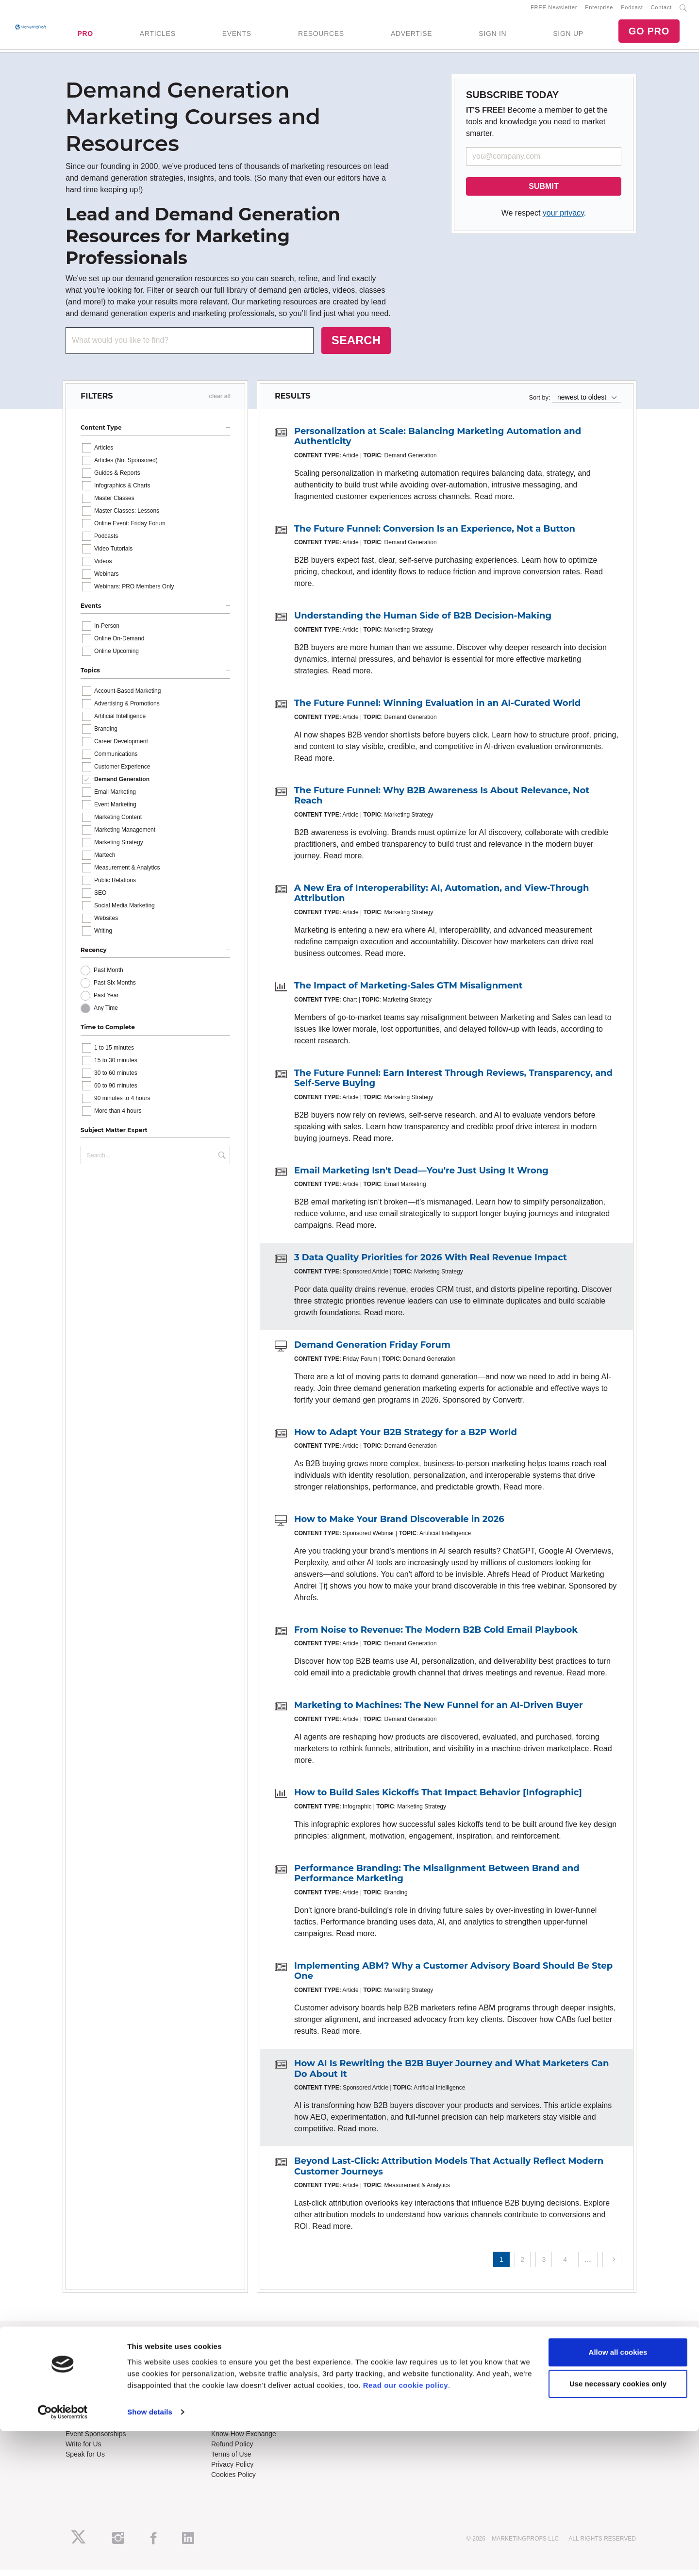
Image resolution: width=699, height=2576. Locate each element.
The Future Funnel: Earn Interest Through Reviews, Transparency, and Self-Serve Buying (453, 1084)
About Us (80, 2363)
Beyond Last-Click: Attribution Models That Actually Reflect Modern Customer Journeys (448, 2172)
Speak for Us (85, 2460)
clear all (220, 402)
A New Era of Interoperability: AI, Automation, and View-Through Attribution (441, 899)
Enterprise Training (239, 2373)
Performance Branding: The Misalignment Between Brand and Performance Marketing (437, 1879)
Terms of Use (231, 2460)
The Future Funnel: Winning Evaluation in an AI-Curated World (437, 708)
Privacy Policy (232, 2470)
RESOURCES (321, 36)
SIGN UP (568, 36)
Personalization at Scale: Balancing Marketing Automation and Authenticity (437, 442)
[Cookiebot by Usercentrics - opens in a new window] (62, 2557)
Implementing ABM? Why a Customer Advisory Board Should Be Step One (453, 1977)
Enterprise (599, 10)
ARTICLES (158, 36)
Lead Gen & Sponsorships (105, 2429)
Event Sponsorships (96, 2439)
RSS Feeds (83, 2373)
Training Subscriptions (244, 2363)
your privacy (563, 219)
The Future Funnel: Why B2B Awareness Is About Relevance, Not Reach (441, 801)
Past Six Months (115, 988)
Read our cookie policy (405, 2530)
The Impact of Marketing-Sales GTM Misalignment (408, 991)
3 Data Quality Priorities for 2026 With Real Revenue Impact (430, 1263)
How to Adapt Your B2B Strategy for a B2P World (405, 1438)
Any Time (106, 1013)
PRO (85, 36)
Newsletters (83, 2384)
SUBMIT (543, 192)
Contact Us (228, 2429)
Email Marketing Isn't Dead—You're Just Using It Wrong (421, 1176)
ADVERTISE (411, 36)
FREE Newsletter (554, 10)
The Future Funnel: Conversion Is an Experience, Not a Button (434, 534)
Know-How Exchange (243, 2439)
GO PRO (649, 34)
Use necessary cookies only (617, 2529)
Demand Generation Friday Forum (372, 1350)
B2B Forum (228, 2384)
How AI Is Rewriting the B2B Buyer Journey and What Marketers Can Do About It (451, 2074)
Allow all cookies (618, 2497)
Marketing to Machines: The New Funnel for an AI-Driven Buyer (438, 1711)
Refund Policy (232, 2450)
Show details (149, 2557)
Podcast (632, 10)
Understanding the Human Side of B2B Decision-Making (422, 622)
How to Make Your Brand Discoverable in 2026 (399, 1525)
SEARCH (356, 345)
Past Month (108, 975)
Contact (661, 10)
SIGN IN (492, 36)
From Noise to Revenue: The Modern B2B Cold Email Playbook (436, 1635)
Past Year (106, 1001)
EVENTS (236, 36)
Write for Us (83, 2450)
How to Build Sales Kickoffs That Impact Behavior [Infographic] (438, 1798)
